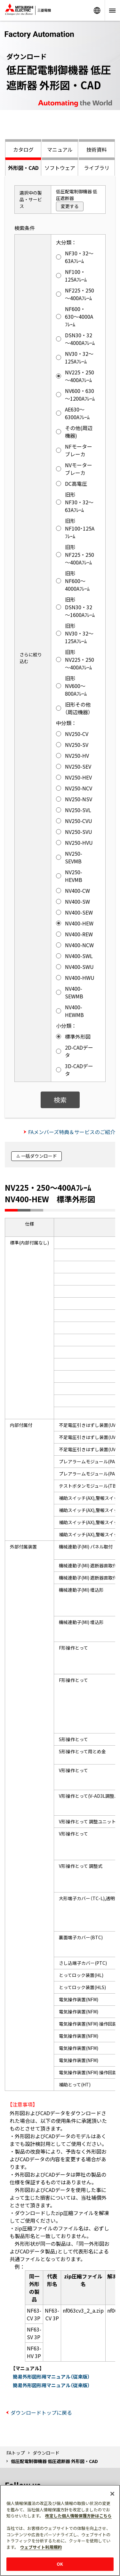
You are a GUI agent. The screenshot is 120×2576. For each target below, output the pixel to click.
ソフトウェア (59, 168)
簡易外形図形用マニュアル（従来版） (51, 2376)
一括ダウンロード (39, 1156)
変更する (70, 206)
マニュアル (60, 149)
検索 (60, 1099)
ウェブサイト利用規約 (41, 2547)
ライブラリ (96, 168)
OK (60, 2564)
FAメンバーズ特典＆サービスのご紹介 (71, 1132)
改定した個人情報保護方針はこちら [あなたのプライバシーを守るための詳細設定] (78, 2516)
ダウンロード (46, 2453)
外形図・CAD (23, 168)
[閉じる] (112, 2494)
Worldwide (97, 10)
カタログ (23, 149)
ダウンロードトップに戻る (41, 2412)
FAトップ (15, 2453)
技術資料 (96, 149)
